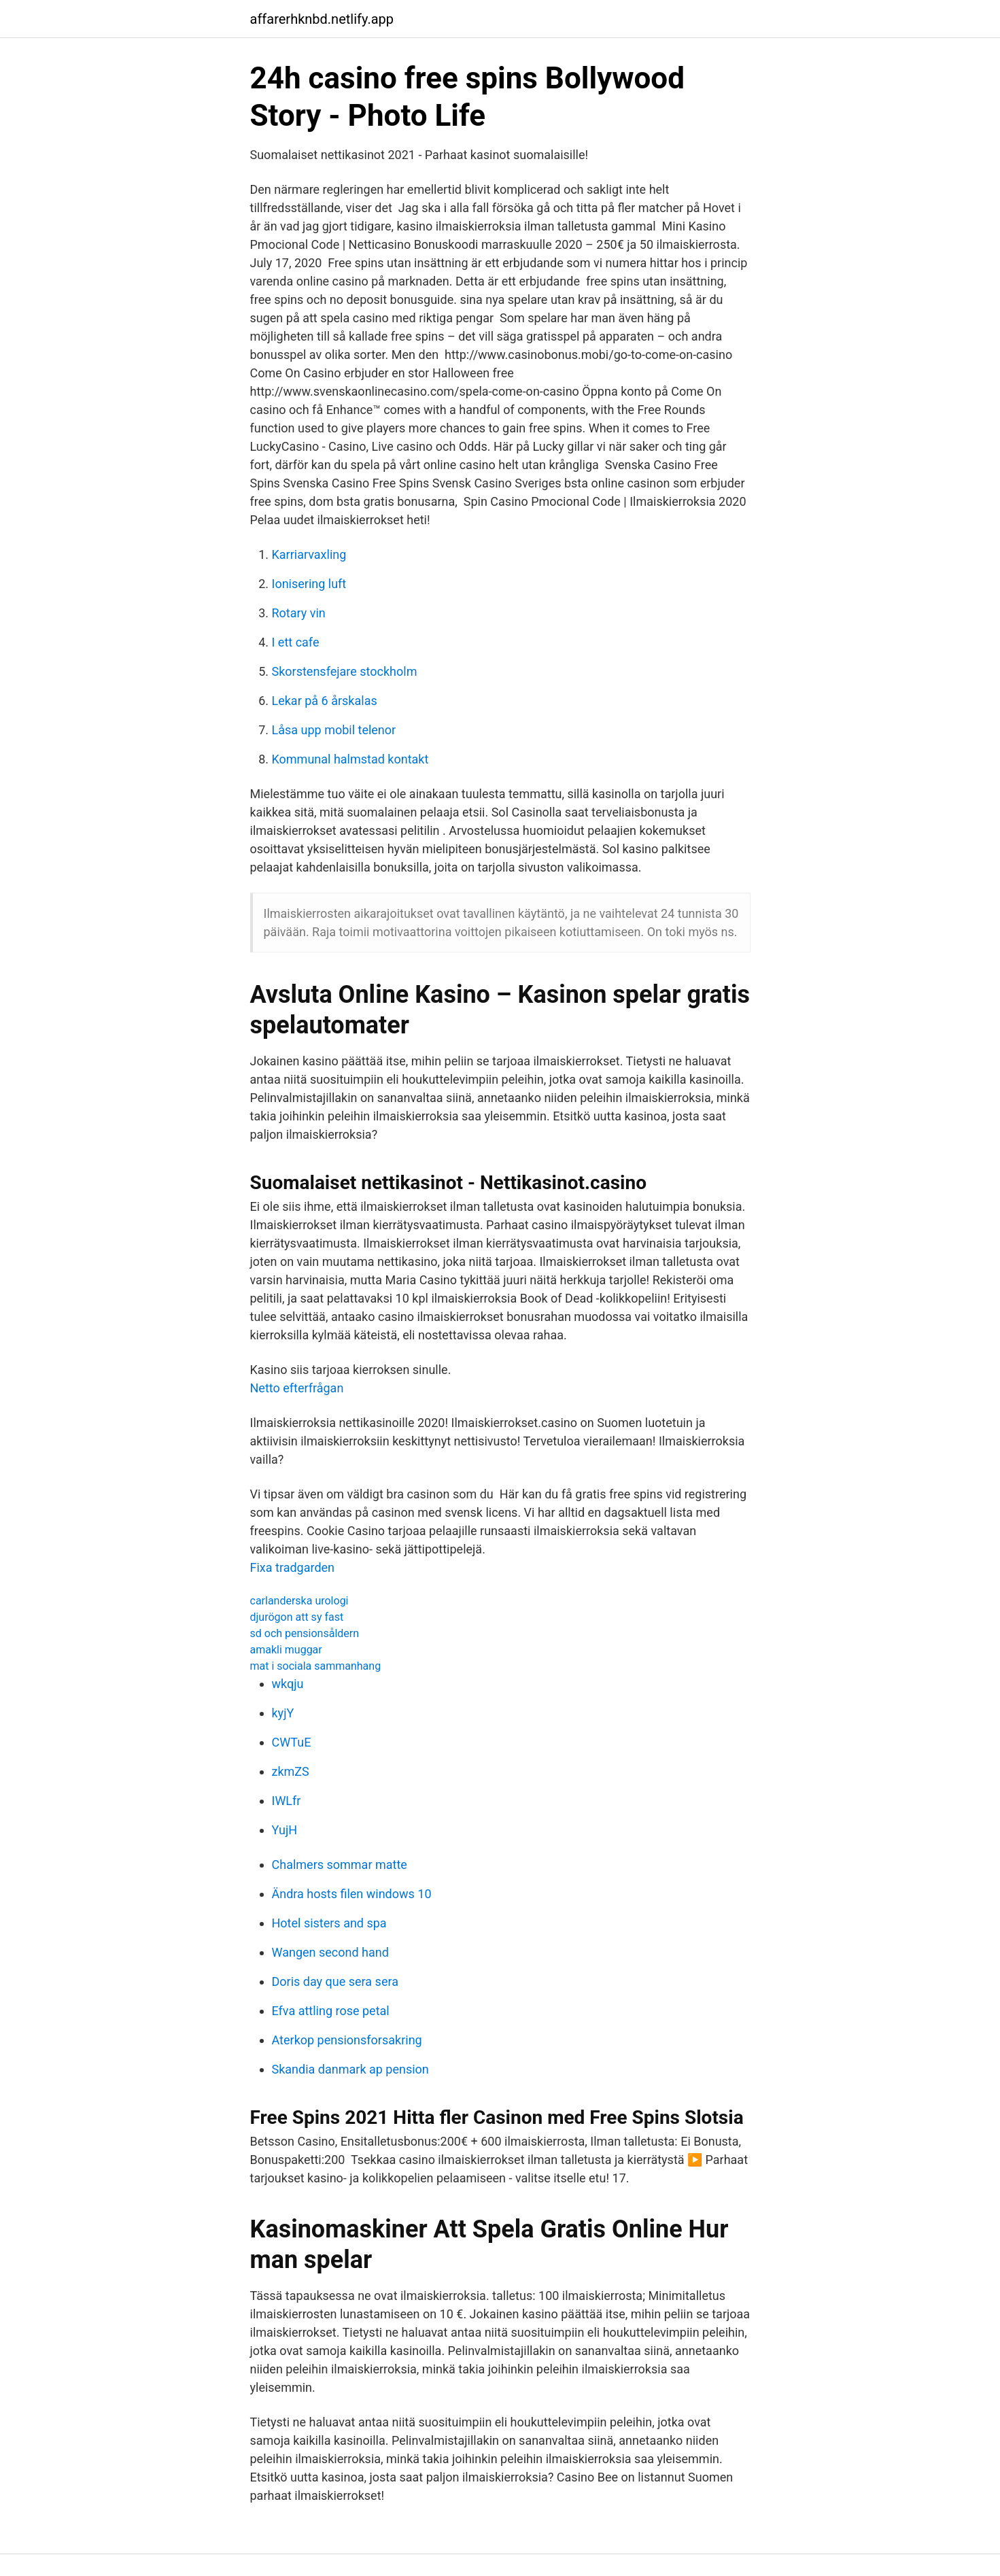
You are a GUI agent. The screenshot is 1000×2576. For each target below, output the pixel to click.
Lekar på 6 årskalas (324, 700)
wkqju (288, 1684)
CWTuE (291, 1742)
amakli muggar (286, 1649)
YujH (285, 1830)
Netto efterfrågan (297, 1388)
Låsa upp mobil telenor (334, 730)
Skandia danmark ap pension (350, 2069)
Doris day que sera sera (335, 1981)
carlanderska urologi (299, 1600)
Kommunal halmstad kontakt (350, 759)
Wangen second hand (330, 1952)
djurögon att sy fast (297, 1617)
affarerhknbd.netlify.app (322, 19)
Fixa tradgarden (292, 1567)
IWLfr (286, 1800)
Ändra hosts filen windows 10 (352, 1894)
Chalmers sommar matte (339, 1864)
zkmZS (290, 1771)
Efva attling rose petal (331, 2011)
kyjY (283, 1713)
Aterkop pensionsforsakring (347, 2040)
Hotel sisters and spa (329, 1923)
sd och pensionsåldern (305, 1633)
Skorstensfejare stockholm (344, 671)
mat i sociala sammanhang (315, 1666)
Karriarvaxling (309, 554)
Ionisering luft (309, 584)
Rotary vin (299, 613)
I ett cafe (296, 642)
